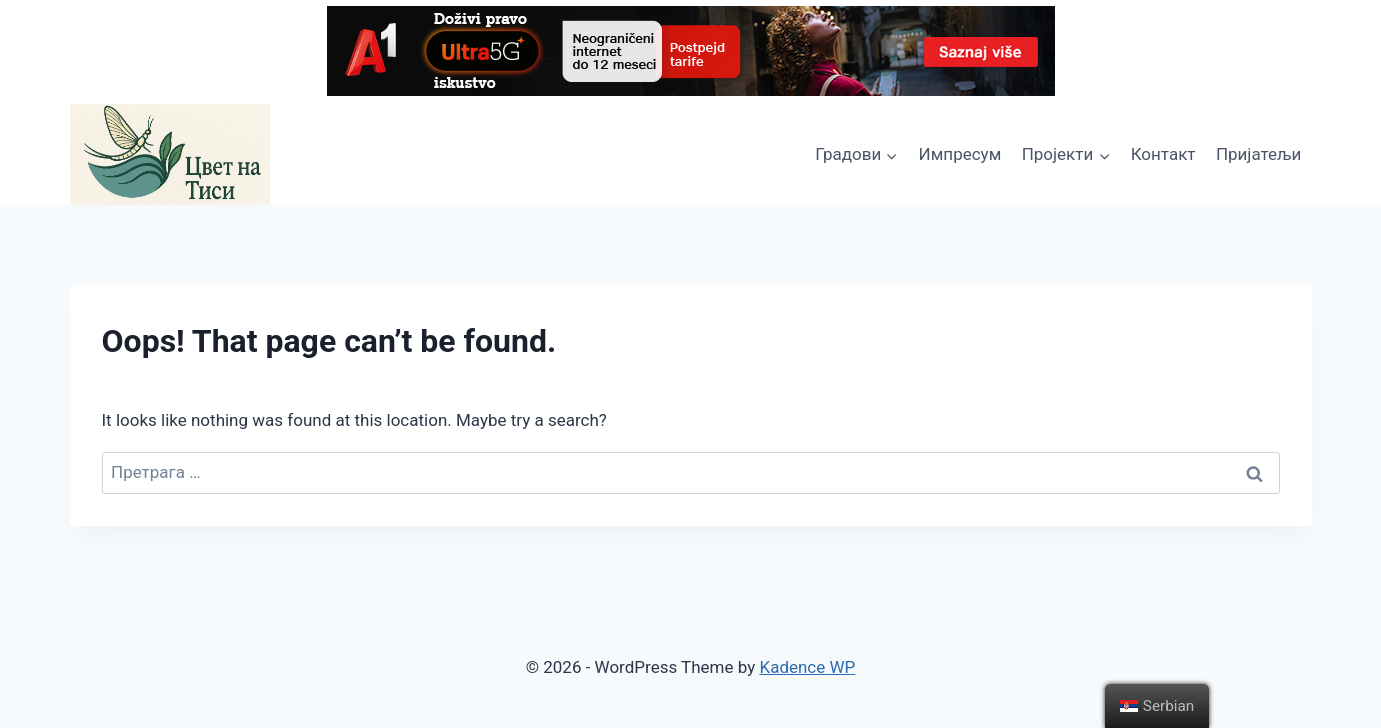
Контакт (1163, 154)
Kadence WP (807, 667)
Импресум (960, 154)
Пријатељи (1258, 154)
